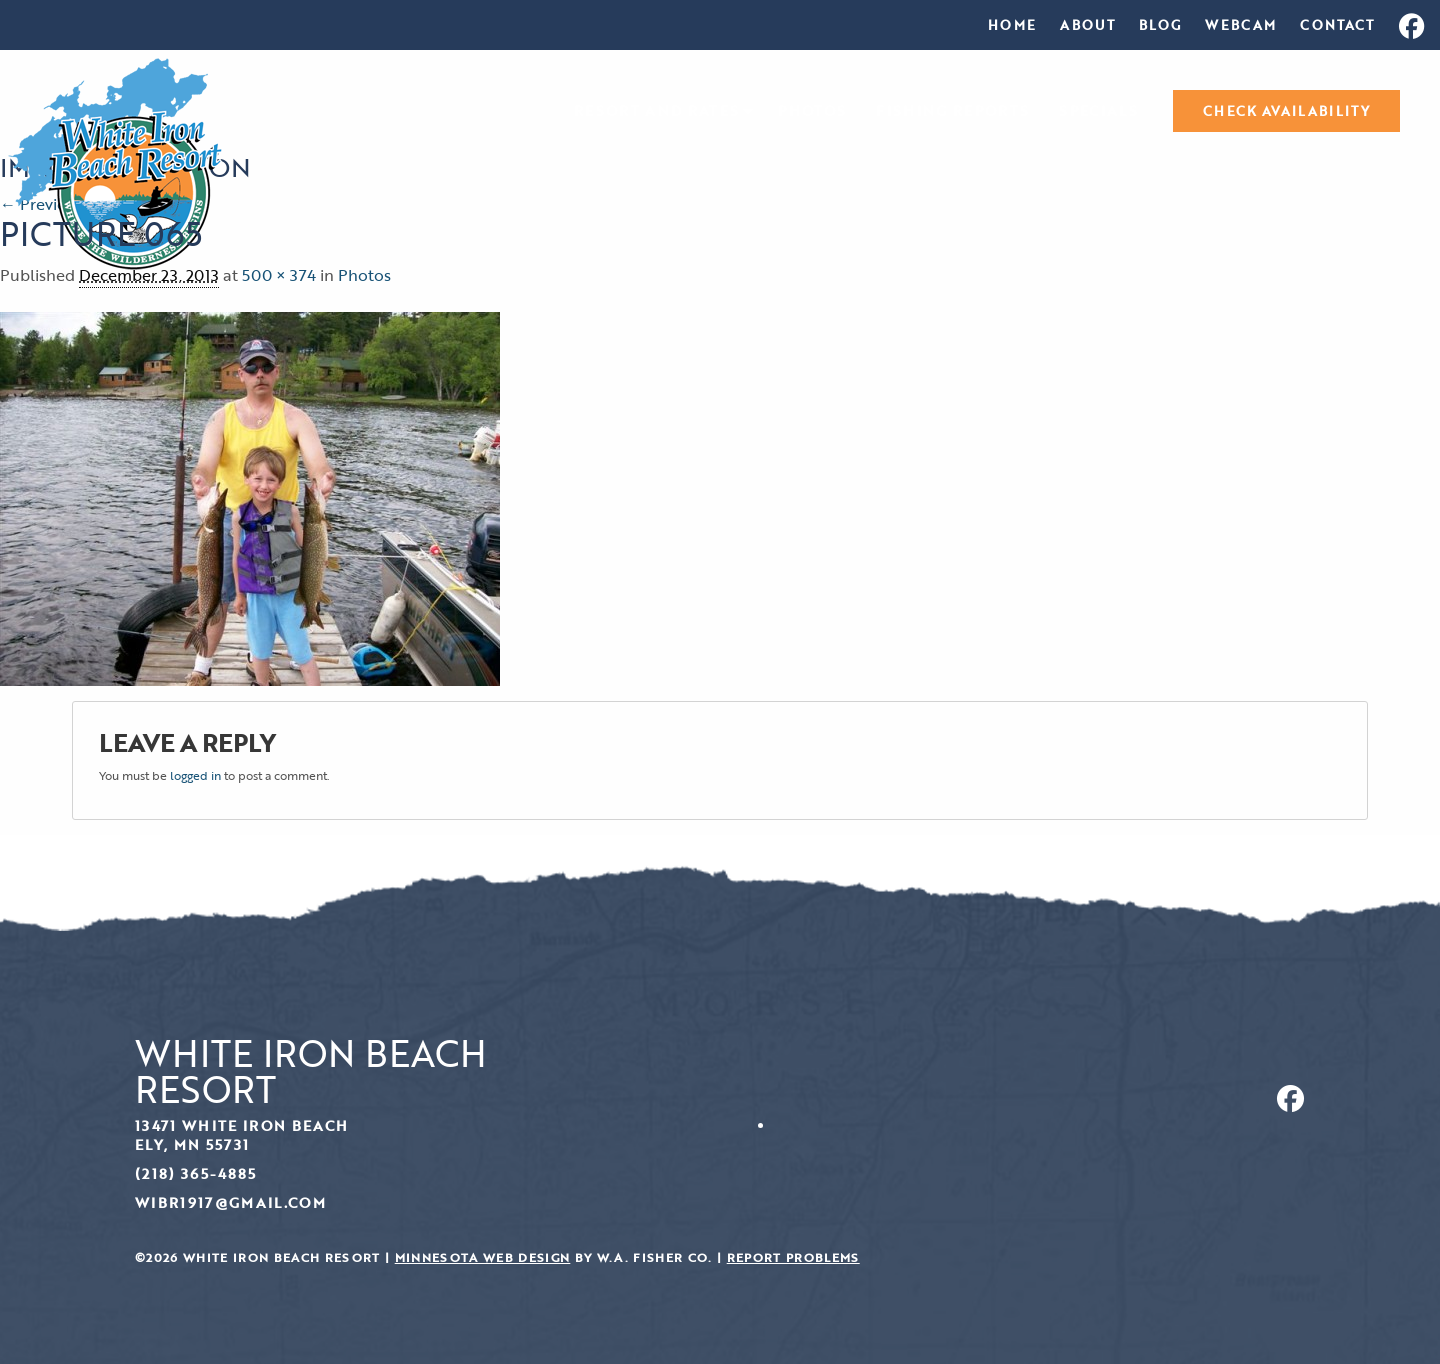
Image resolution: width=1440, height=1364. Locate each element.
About (1087, 25)
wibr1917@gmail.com (230, 1202)
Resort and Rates (656, 111)
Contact (1337, 25)
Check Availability (1286, 111)
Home (1012, 25)
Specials (1098, 111)
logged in (195, 775)
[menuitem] (1012, 25)
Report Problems (793, 1257)
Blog (1160, 25)
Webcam (1240, 25)
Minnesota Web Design (483, 1257)
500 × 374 (279, 275)
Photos (812, 111)
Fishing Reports (952, 111)
